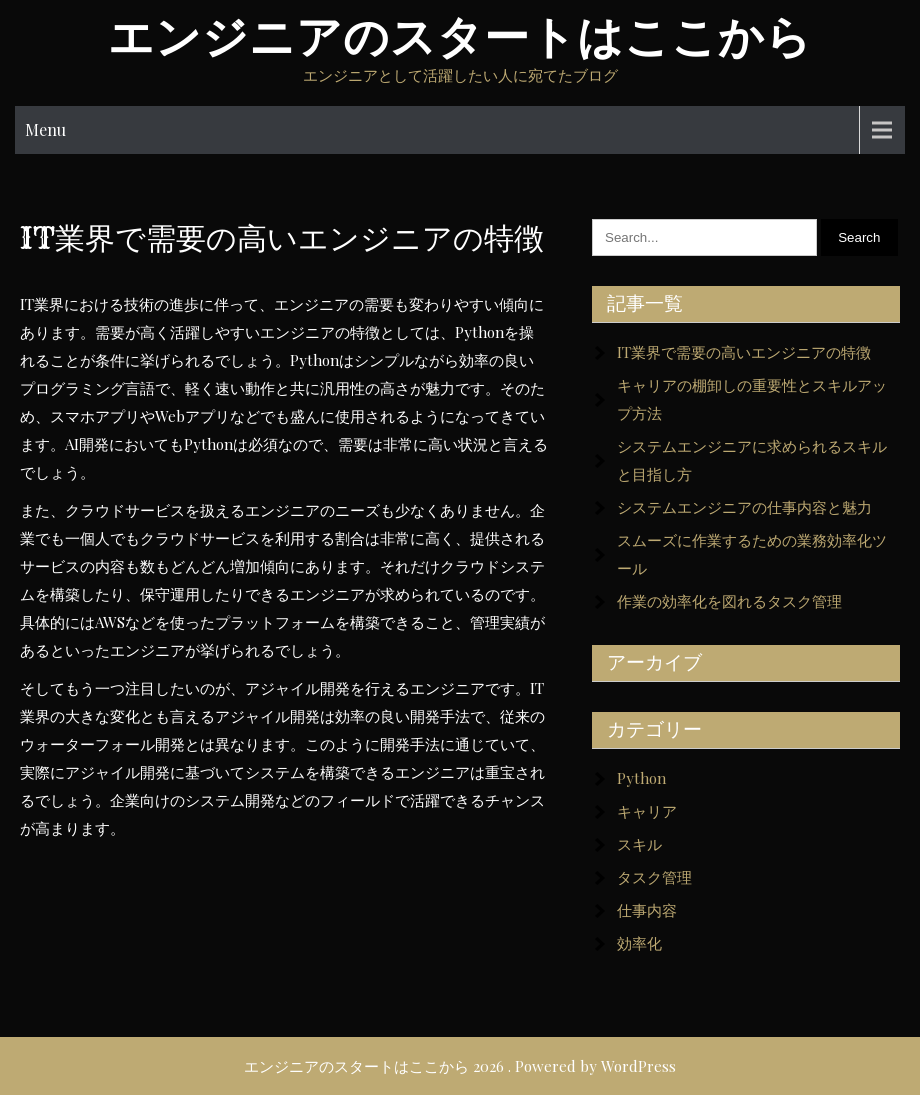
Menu (45, 129)
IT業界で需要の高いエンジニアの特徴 (744, 352)
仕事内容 (647, 910)
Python (641, 778)
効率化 (639, 943)
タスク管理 (654, 877)
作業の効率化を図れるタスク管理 (729, 601)
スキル (639, 844)
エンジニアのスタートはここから (460, 37)
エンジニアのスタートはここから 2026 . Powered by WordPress (460, 1066)
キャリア (647, 811)
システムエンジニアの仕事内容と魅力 (744, 507)
